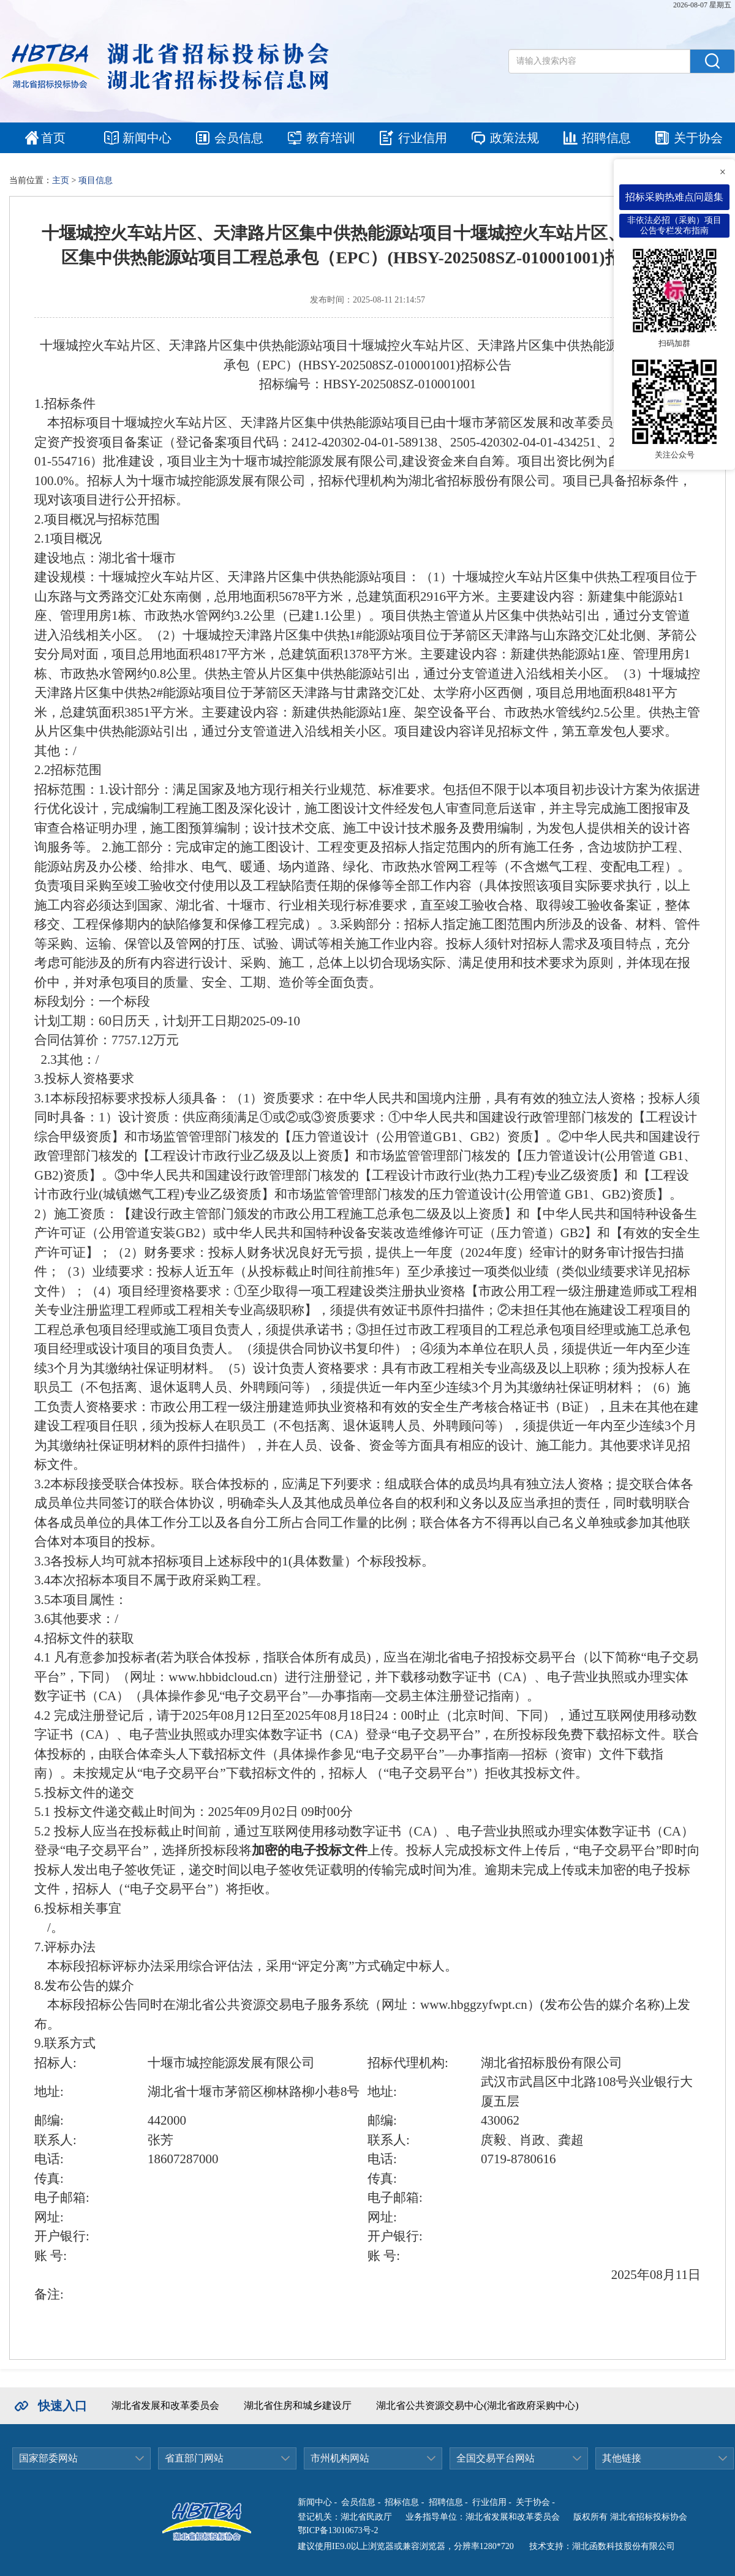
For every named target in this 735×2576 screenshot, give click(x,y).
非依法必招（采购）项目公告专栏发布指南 (674, 225)
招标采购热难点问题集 (674, 197)
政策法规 (514, 138)
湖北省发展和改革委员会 (165, 2405)
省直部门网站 (194, 2458)
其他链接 (621, 2458)
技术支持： (550, 2546)
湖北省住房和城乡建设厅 (298, 2405)
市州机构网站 (340, 2458)
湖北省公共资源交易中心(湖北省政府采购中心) (477, 2405)
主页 (60, 180)
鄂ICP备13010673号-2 (338, 2530)
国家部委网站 (48, 2458)
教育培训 (330, 138)
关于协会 (698, 138)
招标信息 (402, 2502)
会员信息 (238, 138)
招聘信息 (606, 138)
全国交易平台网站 (495, 2458)
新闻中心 (147, 138)
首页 (53, 138)
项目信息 (95, 180)
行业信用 (422, 138)
